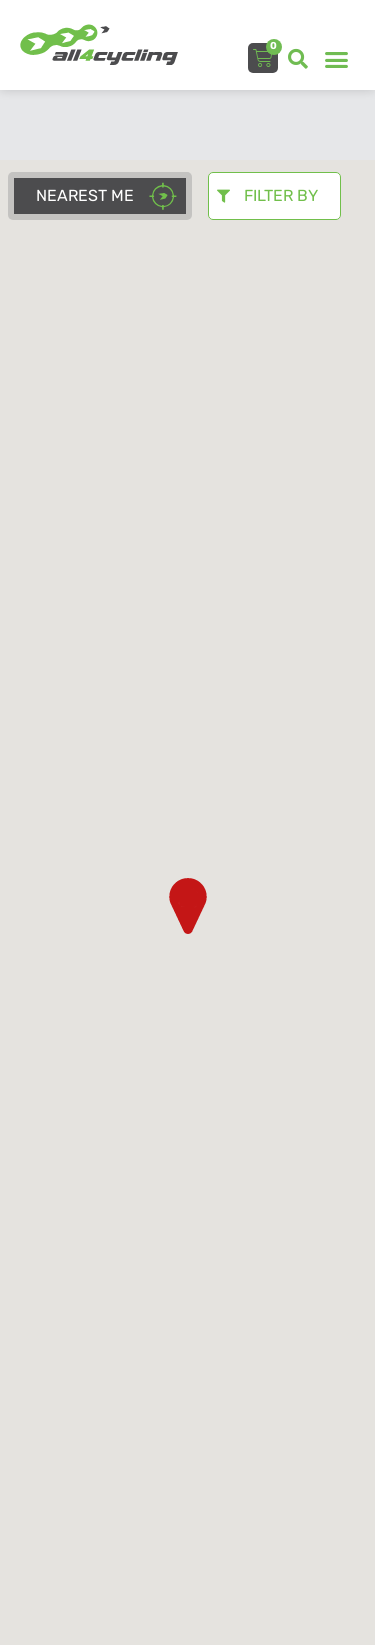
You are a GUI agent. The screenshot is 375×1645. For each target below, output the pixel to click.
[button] (298, 59)
